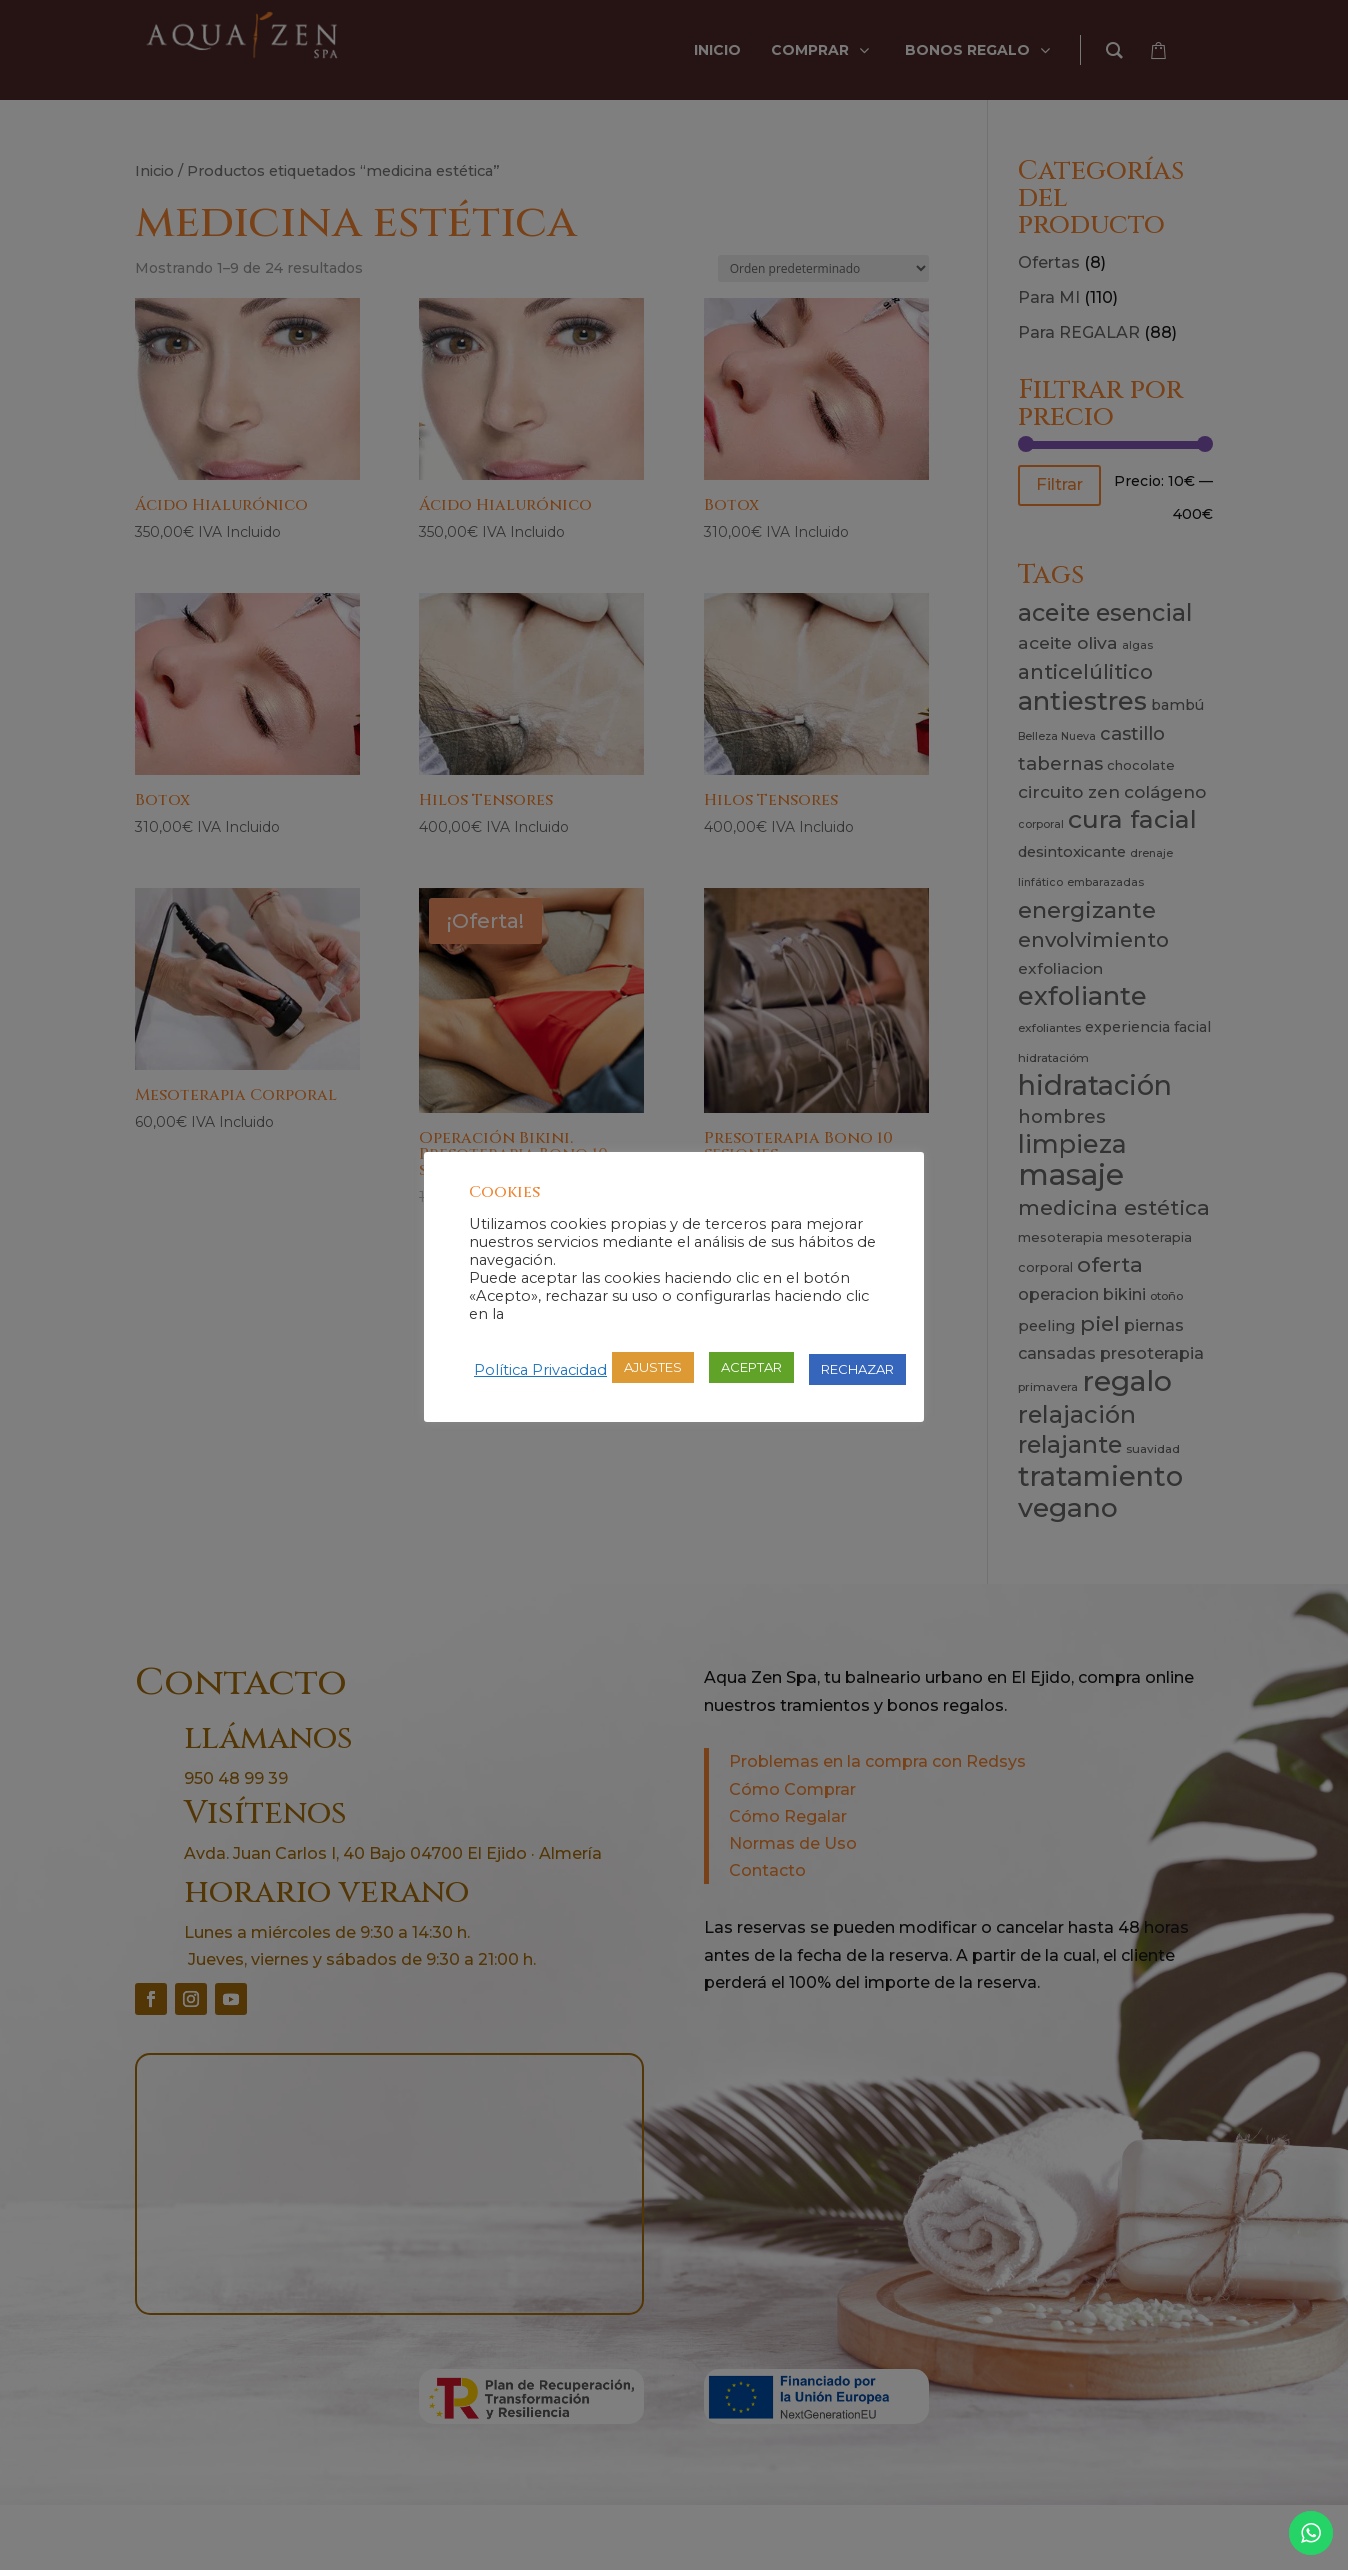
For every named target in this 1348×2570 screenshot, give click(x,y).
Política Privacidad (540, 1370)
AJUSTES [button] (653, 1367)
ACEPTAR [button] (751, 1367)
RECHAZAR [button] (857, 1369)
